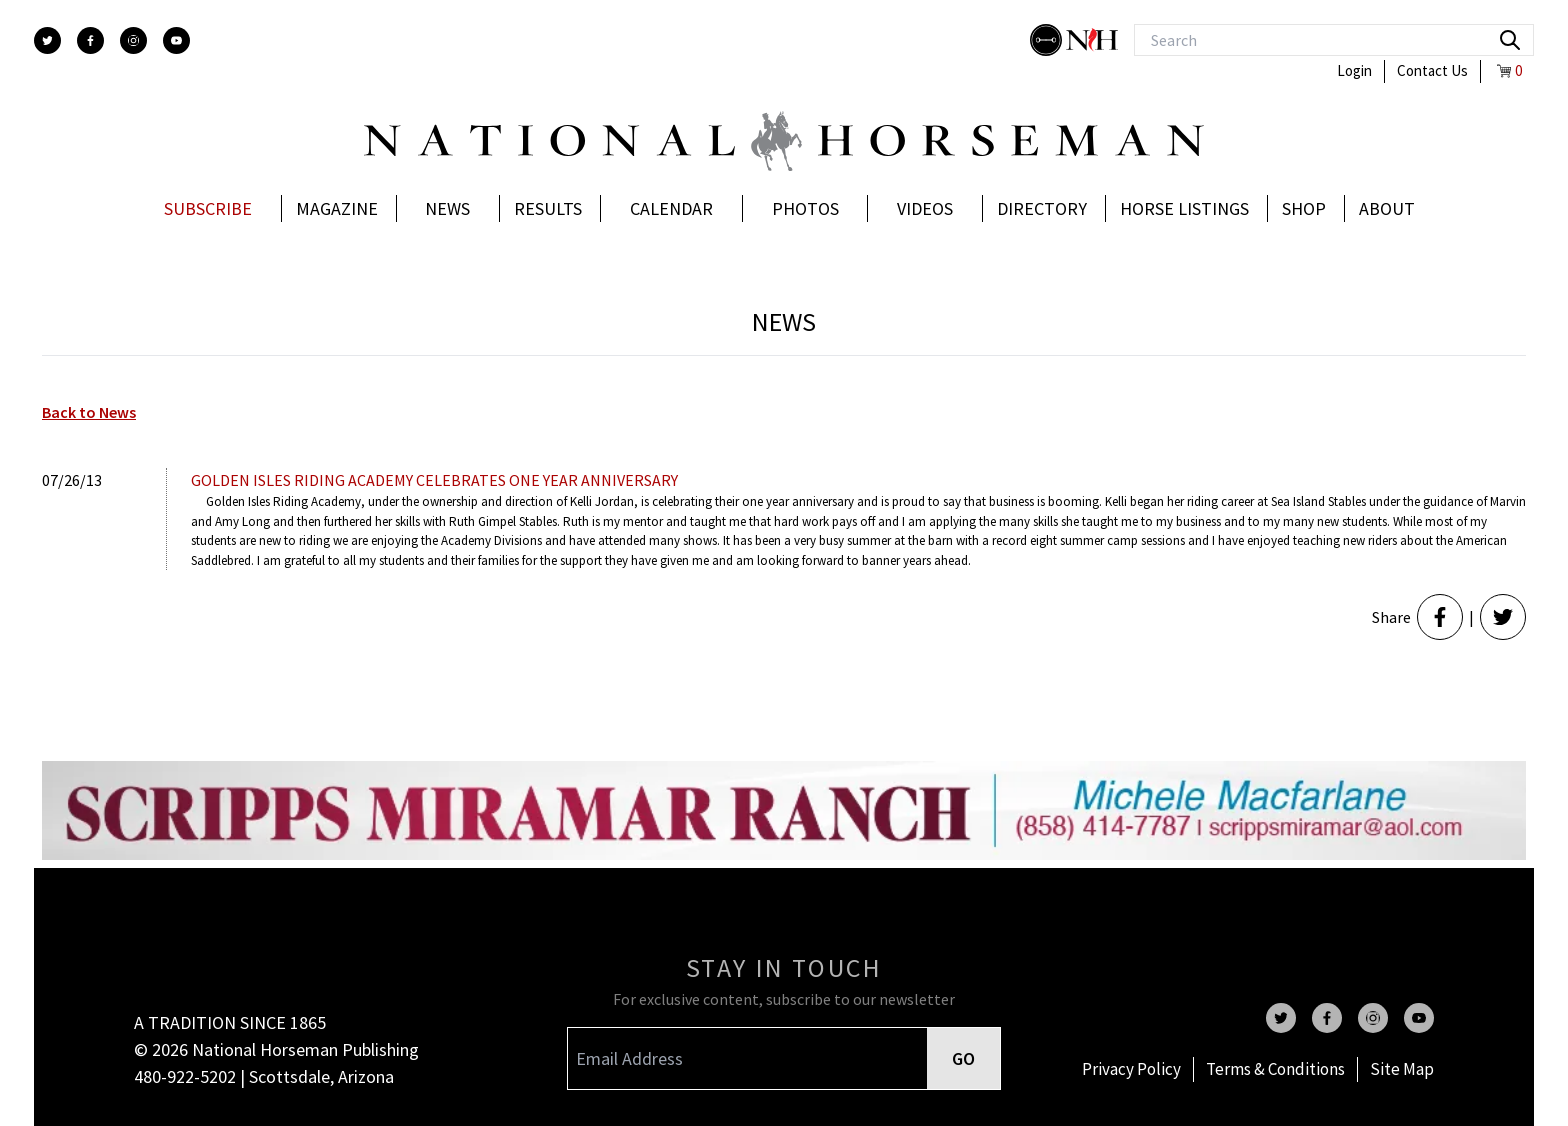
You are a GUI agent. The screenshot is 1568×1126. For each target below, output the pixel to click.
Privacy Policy (1131, 1069)
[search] (1510, 40)
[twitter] (47, 40)
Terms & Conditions (1275, 1069)
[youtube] (176, 40)
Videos (925, 208)
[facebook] (90, 40)
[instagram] (133, 40)
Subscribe (208, 208)
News (447, 208)
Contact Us (1432, 70)
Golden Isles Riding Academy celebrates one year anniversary (434, 480)
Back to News (89, 412)
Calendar (671, 208)
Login (1354, 70)
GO (963, 1058)
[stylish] (1048, 40)
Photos (805, 208)
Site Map (1402, 1069)
